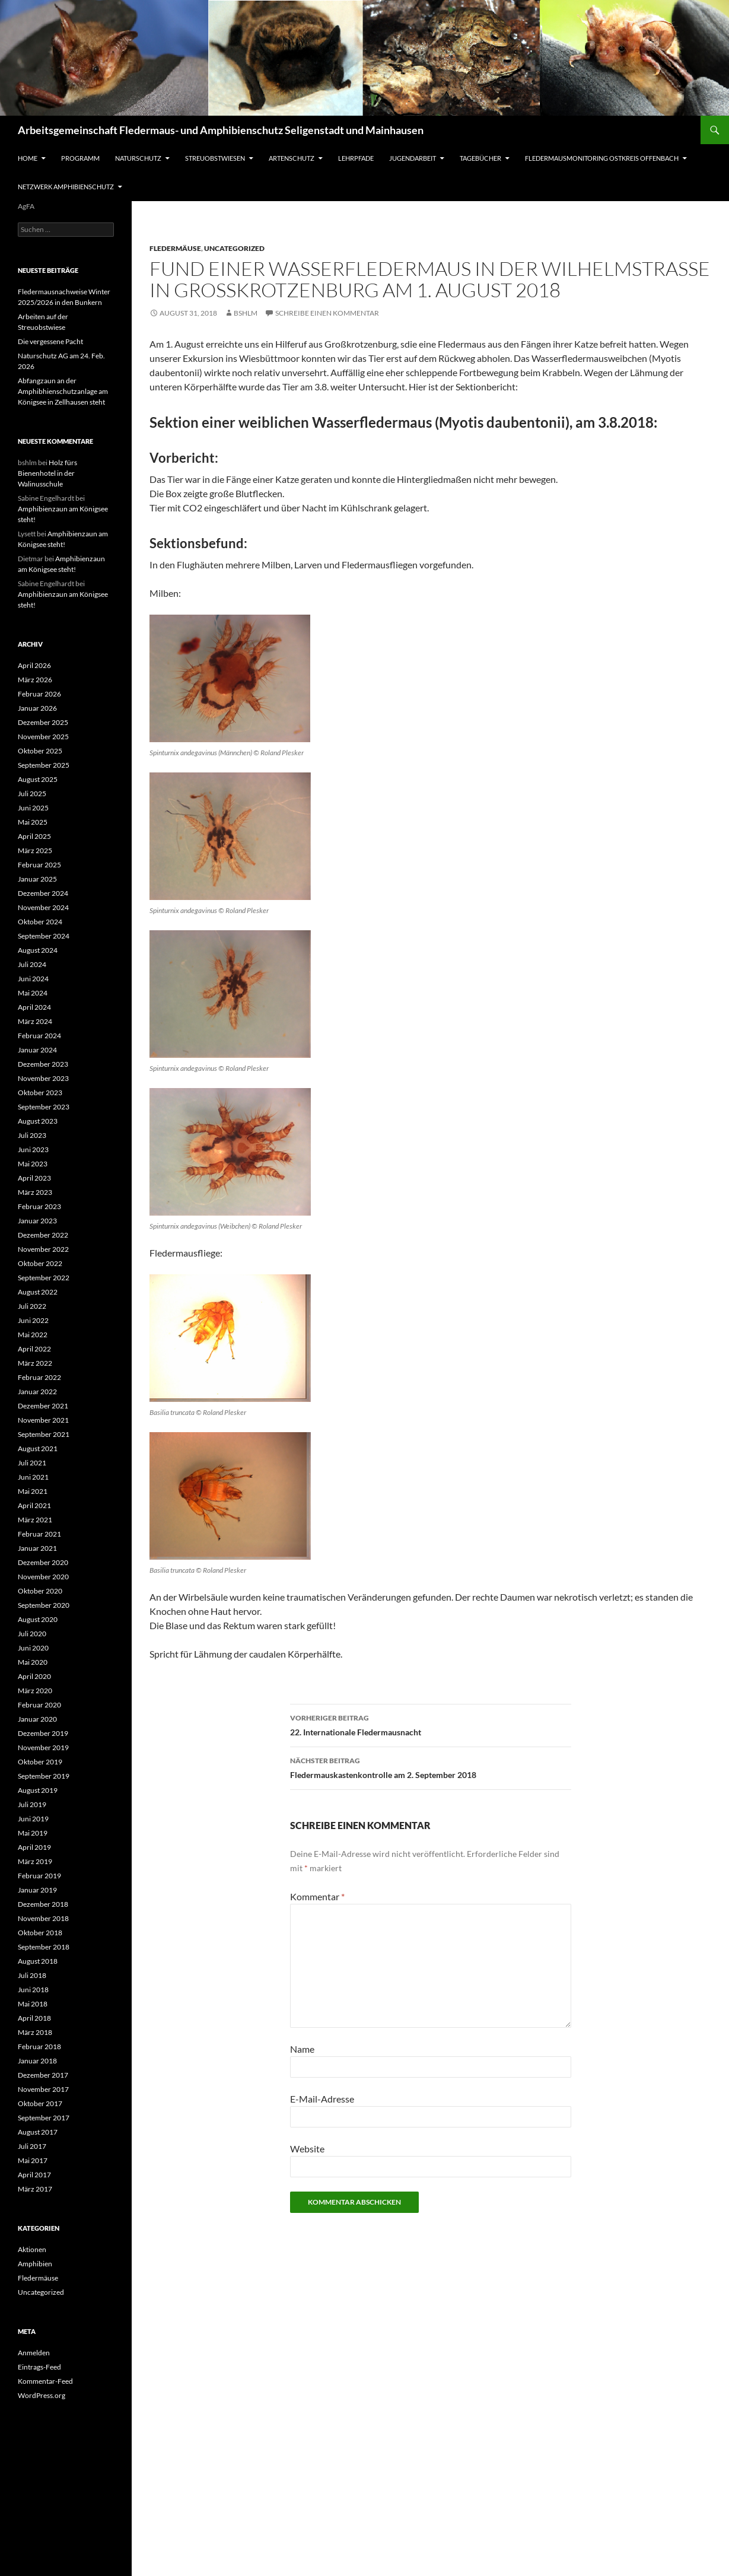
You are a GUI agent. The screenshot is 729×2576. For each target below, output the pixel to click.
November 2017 (43, 2089)
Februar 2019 (39, 1875)
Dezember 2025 (43, 722)
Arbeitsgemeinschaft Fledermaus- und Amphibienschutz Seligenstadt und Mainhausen (221, 129)
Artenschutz (291, 158)
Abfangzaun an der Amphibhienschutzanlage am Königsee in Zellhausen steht (63, 391)
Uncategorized (234, 248)
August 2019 (38, 1790)
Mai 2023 (32, 1163)
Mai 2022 (32, 1334)
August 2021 (38, 1448)
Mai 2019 (32, 1832)
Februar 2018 (39, 2046)
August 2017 (38, 2131)
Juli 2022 (32, 1306)
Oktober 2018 (40, 1932)
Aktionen (32, 2249)
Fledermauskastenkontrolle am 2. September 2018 (430, 1767)
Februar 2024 (39, 1035)
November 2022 (43, 1249)
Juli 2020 (32, 1633)
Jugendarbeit (412, 158)
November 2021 (43, 1420)
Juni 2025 (33, 807)
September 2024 (43, 935)
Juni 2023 (33, 1149)
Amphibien (35, 2263)
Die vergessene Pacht (50, 341)
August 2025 (38, 779)
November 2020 (43, 1576)
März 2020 (35, 1690)
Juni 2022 (33, 1320)
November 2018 (43, 1918)
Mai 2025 (32, 822)
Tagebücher (480, 158)
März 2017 (35, 2188)
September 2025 (43, 765)
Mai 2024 (32, 992)
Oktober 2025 (40, 750)
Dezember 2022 (43, 1234)
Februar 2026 (39, 693)
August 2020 (38, 1619)
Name (302, 2049)
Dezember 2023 (43, 1064)
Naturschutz (138, 158)
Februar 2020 (39, 1704)
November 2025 (43, 736)
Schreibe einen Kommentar (327, 313)
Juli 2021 (32, 1462)
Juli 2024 (32, 964)
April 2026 (34, 665)
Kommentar (317, 1896)
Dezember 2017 (43, 2075)
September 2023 (43, 1106)
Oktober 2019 (40, 1761)
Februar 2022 (39, 1377)
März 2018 (35, 2032)
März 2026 (35, 679)
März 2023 (35, 1192)
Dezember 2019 (43, 1733)
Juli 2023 (32, 1135)
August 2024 (38, 950)
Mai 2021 (32, 1491)
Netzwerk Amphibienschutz (66, 186)
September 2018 (43, 1946)
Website (307, 2148)
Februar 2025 (39, 864)
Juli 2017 (32, 2146)
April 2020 (34, 1676)
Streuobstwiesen (215, 158)
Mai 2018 (32, 2003)
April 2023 (34, 1177)
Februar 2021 (39, 1533)
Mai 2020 (32, 1662)
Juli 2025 (32, 793)
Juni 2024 (33, 978)
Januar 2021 (37, 1548)
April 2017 (34, 2174)
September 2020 (43, 1605)
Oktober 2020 (40, 1590)
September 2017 (43, 2117)
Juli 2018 (32, 1975)
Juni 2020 (33, 1647)
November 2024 (43, 907)
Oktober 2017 (40, 2103)
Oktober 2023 (40, 1092)
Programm (80, 158)
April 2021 (34, 1505)
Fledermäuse (175, 248)
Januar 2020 (37, 1719)
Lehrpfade (356, 158)
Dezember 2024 (43, 893)
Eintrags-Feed (39, 2366)
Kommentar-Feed (45, 2381)
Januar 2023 (37, 1220)
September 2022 (43, 1277)
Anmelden (34, 2352)
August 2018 (38, 1961)
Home (27, 158)
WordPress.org (41, 2395)
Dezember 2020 (43, 1562)
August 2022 (38, 1291)
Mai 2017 (32, 2160)
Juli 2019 (32, 1804)
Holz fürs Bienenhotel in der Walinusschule (47, 473)
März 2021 (35, 1519)
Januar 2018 (37, 2060)
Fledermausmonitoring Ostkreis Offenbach (602, 158)
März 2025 (35, 850)
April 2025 (34, 836)
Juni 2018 (33, 1989)
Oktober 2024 (40, 921)
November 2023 (43, 1078)
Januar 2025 (37, 878)
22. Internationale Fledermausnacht (430, 1724)
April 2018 (34, 2018)
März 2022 (35, 1363)
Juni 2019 (33, 1818)
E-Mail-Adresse (322, 2098)
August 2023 (38, 1121)
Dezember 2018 (43, 1904)
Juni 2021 (33, 1477)
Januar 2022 (37, 1391)
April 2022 (34, 1348)
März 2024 (35, 1021)
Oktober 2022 (40, 1263)
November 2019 (43, 1747)
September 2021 (43, 1434)
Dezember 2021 (43, 1405)
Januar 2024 (37, 1049)
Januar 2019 (37, 1889)
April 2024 (34, 1007)
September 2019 (43, 1776)
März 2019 (35, 1861)
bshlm (245, 313)
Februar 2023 (39, 1206)
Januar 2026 (37, 708)
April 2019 (34, 1847)
